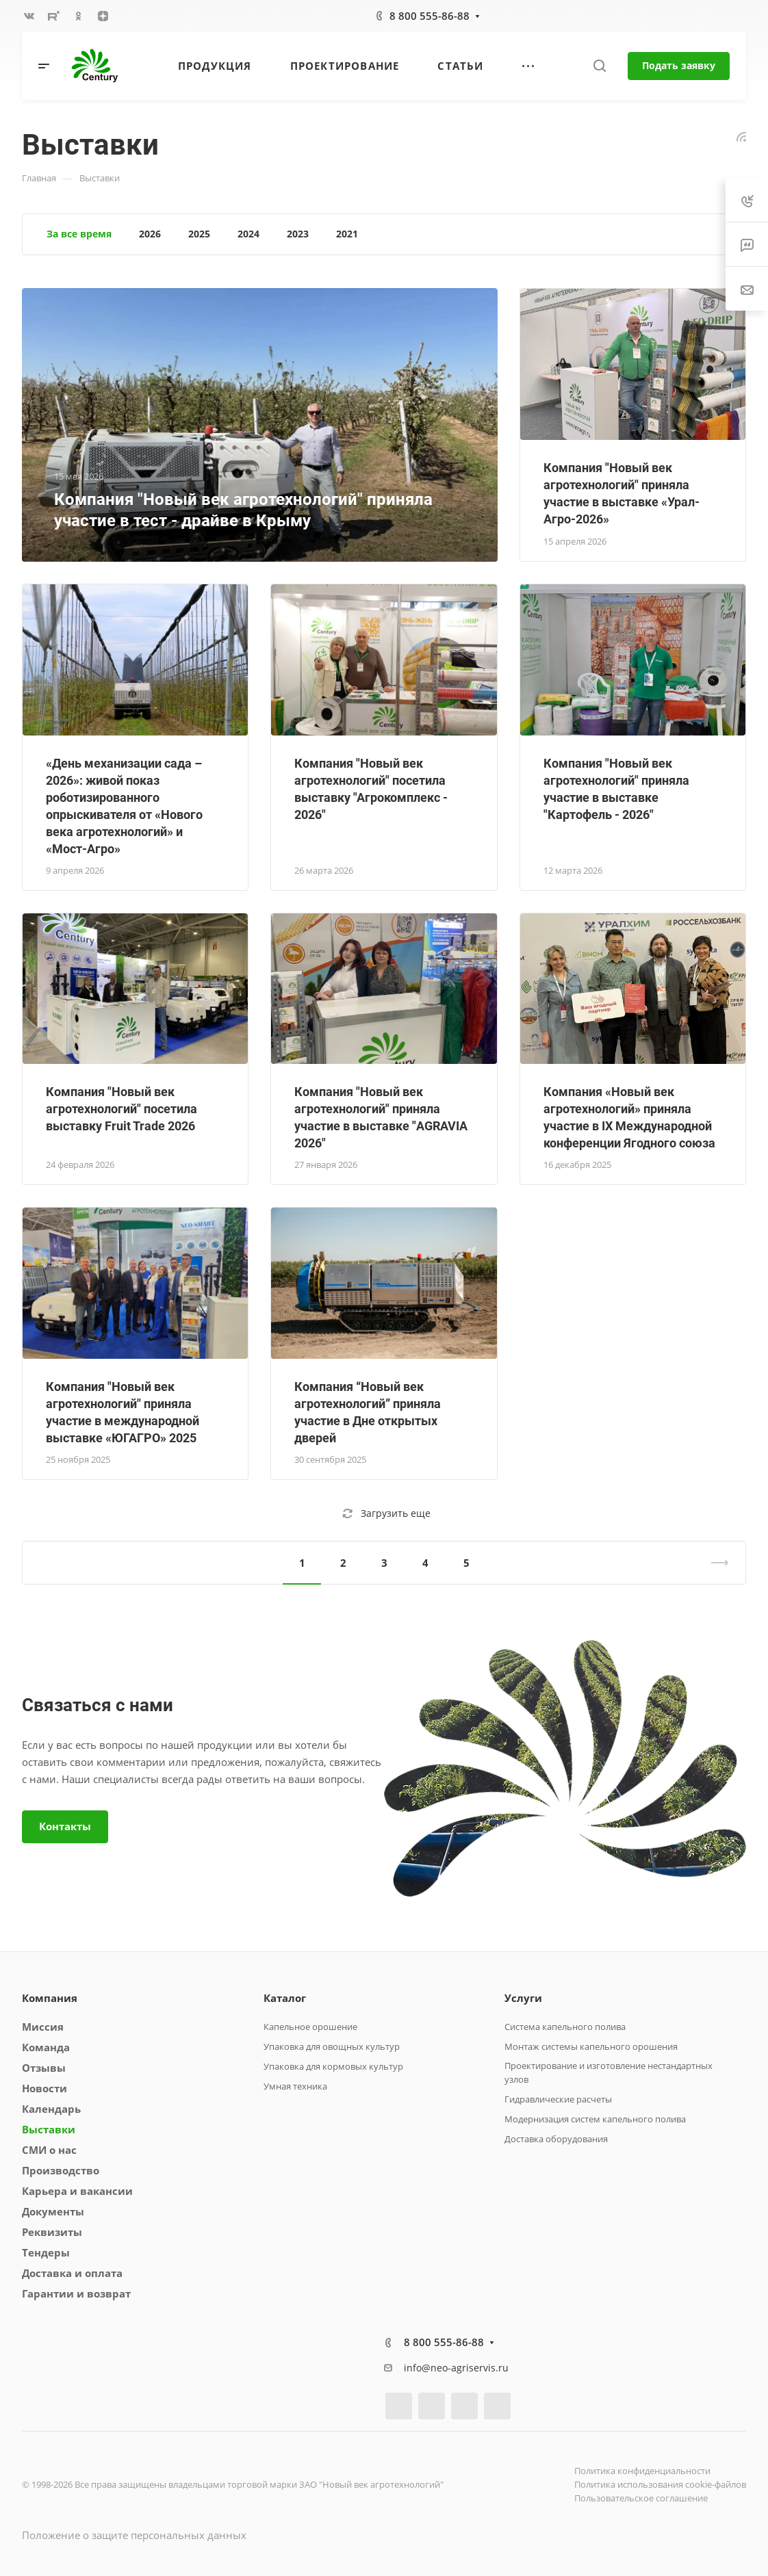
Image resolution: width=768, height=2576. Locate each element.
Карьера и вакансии (77, 2191)
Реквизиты (52, 2232)
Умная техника (295, 2086)
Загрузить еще (386, 1513)
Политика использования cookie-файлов (660, 2484)
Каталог (285, 1998)
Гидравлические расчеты (558, 2099)
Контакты (65, 1826)
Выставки (48, 2129)
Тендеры (46, 2252)
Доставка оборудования (556, 2139)
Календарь (51, 2109)
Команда (46, 2047)
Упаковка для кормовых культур (333, 2066)
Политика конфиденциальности (642, 2470)
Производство (60, 2170)
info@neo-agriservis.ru (456, 2367)
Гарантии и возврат (76, 2293)
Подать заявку (678, 65)
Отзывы (44, 2067)
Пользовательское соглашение (641, 2498)
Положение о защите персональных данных (134, 2535)
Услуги (523, 1998)
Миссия (43, 2026)
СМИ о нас (49, 2150)
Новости (44, 2088)
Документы (53, 2211)
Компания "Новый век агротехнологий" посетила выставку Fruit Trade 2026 (121, 1108)
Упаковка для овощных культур (332, 2046)
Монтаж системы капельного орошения (591, 2046)
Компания (49, 1998)
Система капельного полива (565, 2026)
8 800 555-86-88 (429, 16)
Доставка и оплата (72, 2273)
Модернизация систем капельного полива (595, 2119)
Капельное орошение (310, 2026)
